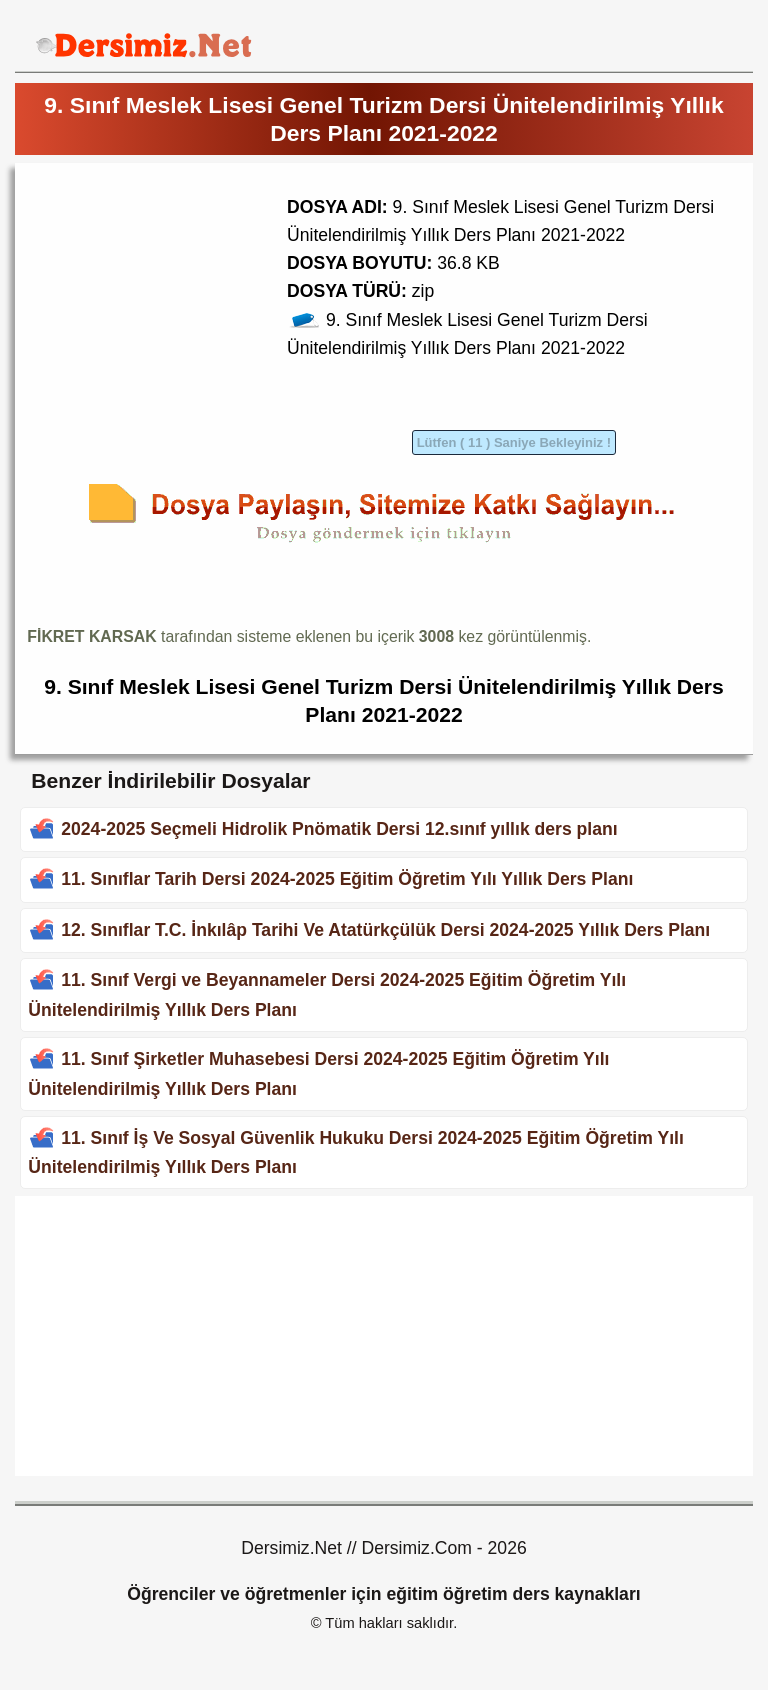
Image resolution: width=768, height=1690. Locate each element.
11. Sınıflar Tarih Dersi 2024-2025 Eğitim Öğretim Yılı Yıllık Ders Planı (347, 879)
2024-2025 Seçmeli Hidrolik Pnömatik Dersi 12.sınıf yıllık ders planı (339, 829)
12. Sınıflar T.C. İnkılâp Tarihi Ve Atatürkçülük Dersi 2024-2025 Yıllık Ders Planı (385, 930)
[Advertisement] (195, 315)
